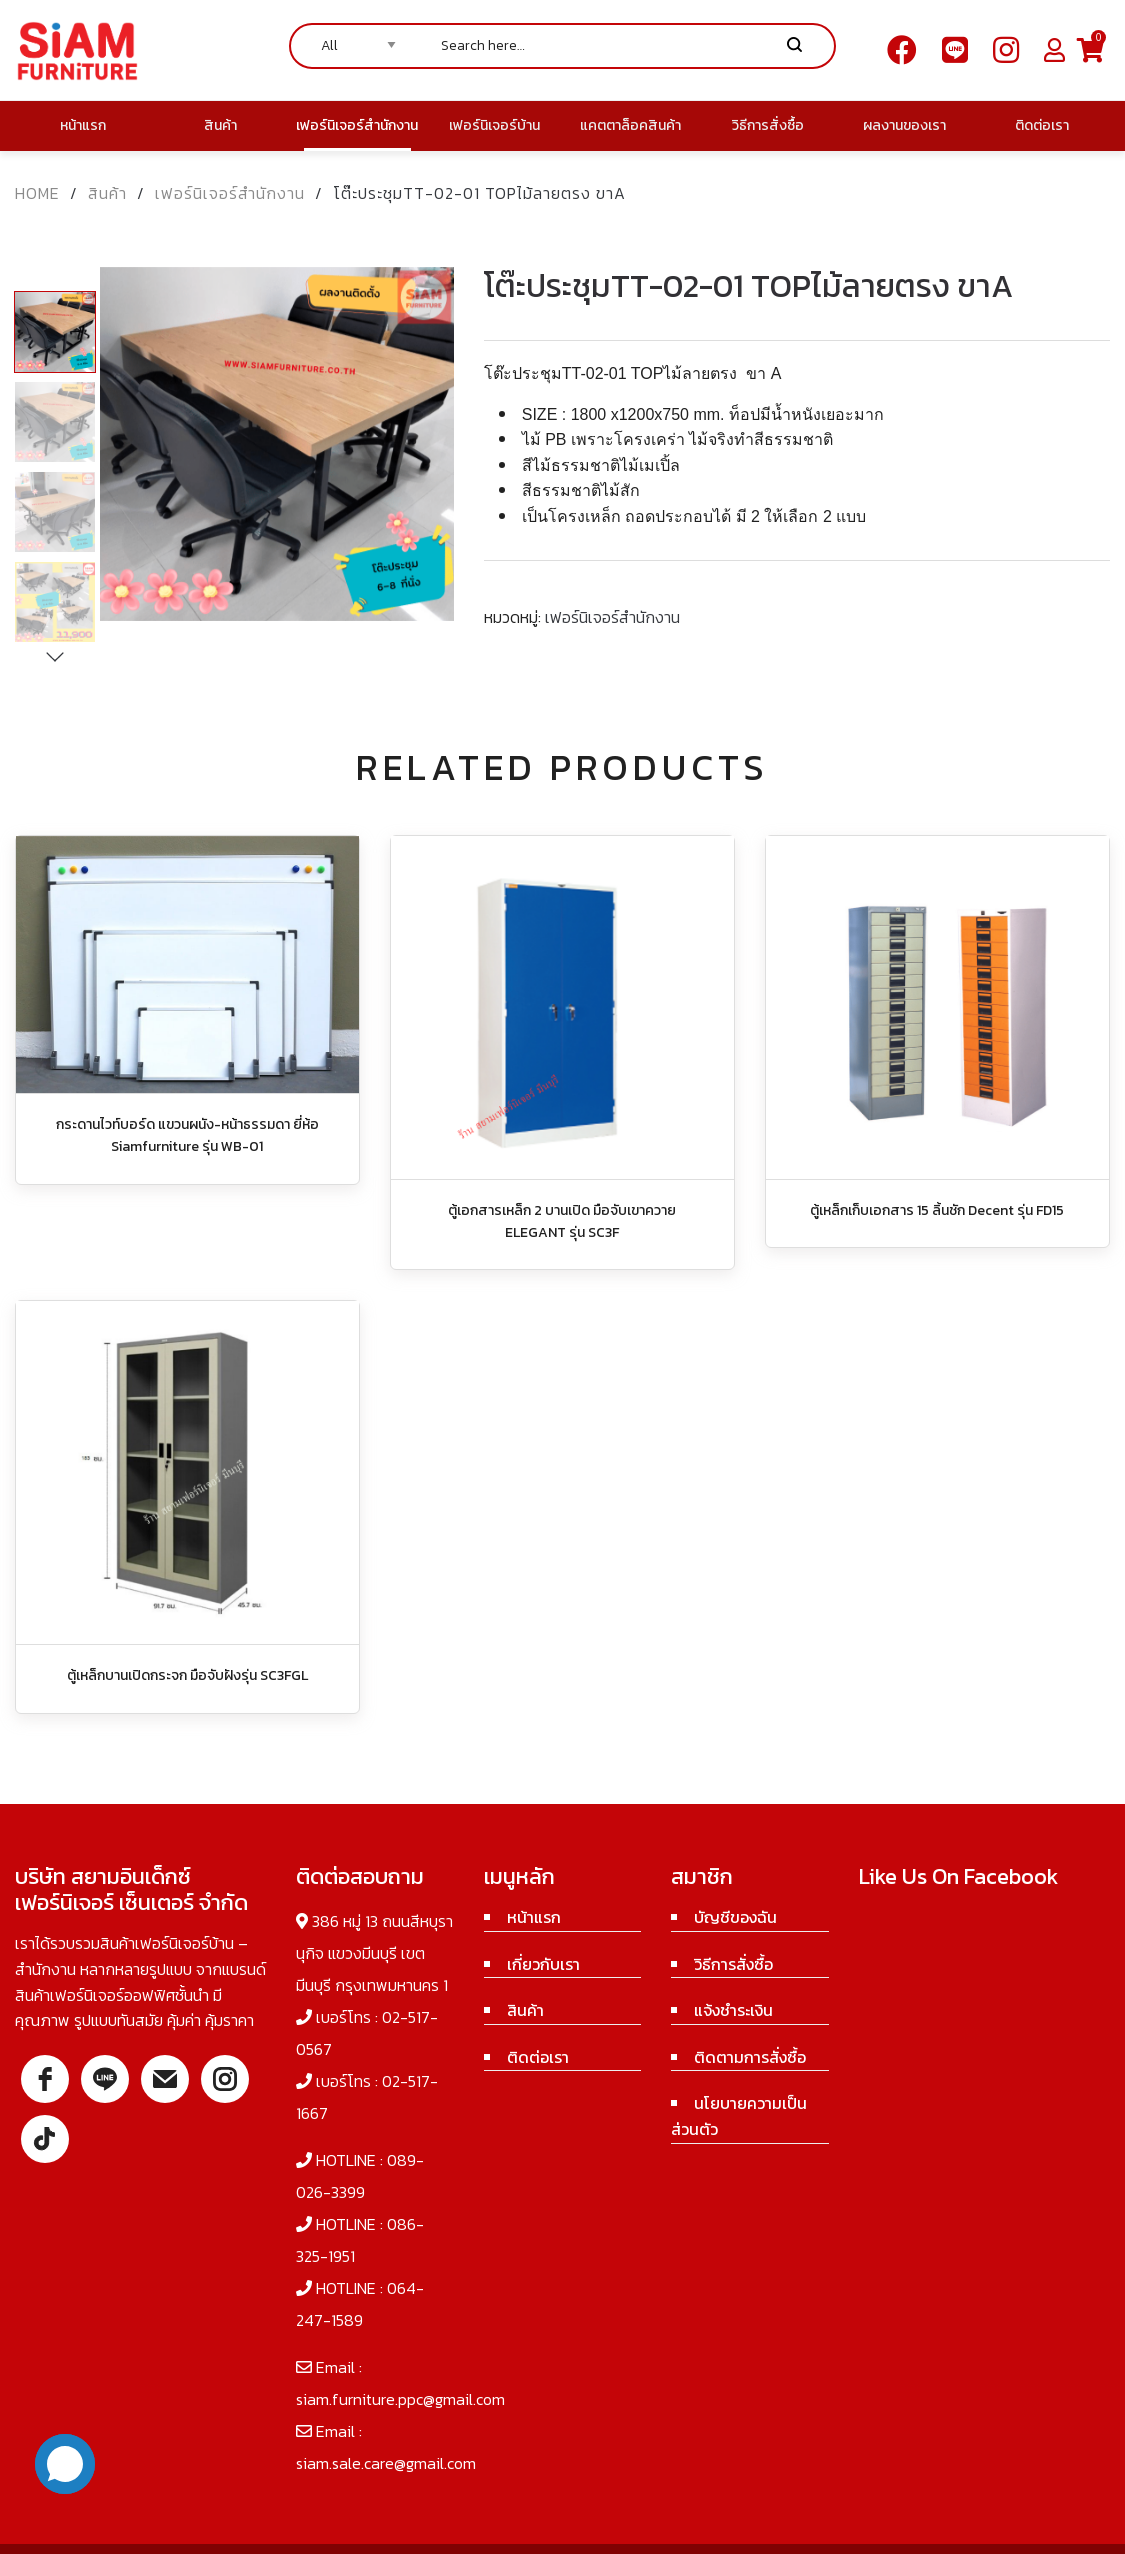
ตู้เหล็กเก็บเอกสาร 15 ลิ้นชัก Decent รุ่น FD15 (937, 1210)
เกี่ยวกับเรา (543, 1964)
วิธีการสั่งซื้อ (733, 1964)
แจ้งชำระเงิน (733, 2010)
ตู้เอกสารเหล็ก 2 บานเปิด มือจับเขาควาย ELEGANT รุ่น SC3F (562, 1221)
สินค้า (107, 193)
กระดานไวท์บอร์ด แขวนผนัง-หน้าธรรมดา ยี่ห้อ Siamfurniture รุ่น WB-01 (187, 1135)
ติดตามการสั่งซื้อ (750, 2057)
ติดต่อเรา (538, 2057)
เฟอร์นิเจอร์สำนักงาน (230, 193)
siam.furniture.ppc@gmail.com (400, 2399)
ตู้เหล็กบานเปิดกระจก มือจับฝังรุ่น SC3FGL (187, 1675)
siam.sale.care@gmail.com (386, 2463)
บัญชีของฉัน (735, 1917)
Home (37, 193)
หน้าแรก (534, 1917)
